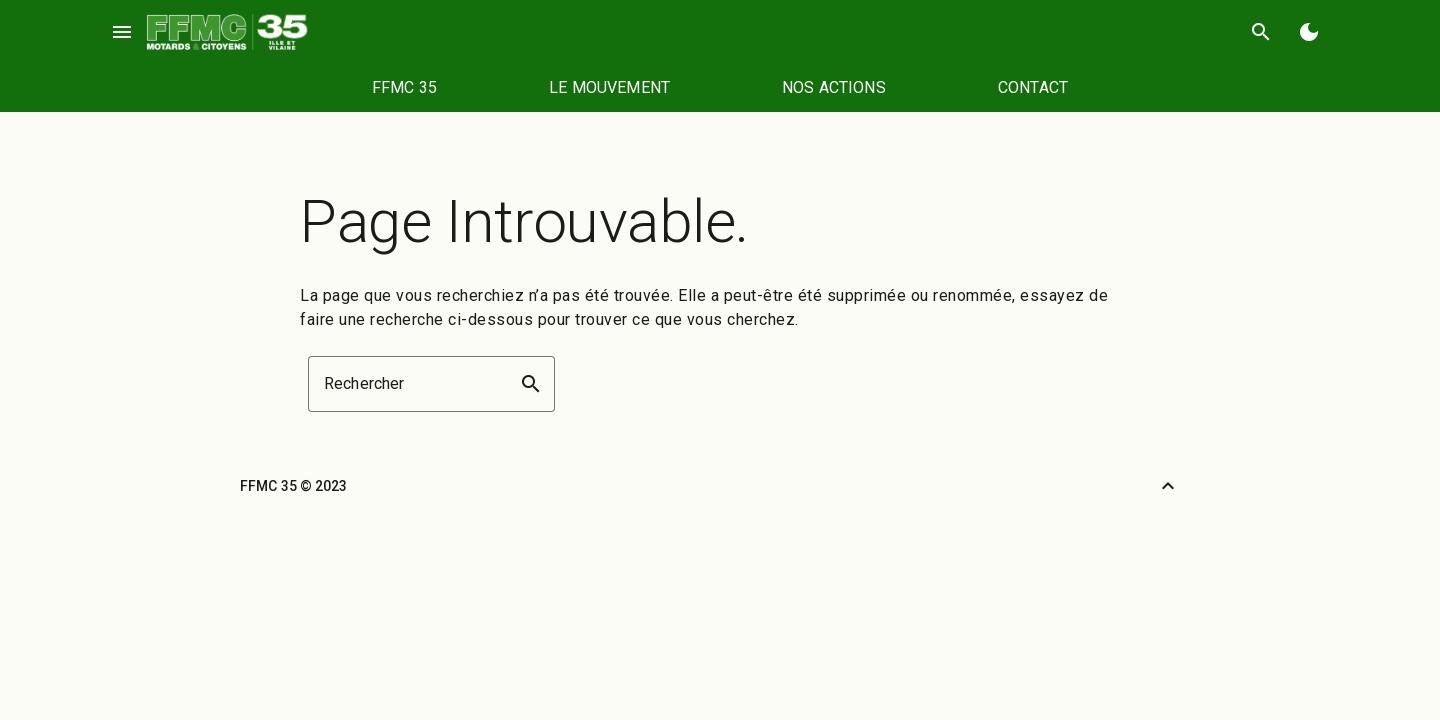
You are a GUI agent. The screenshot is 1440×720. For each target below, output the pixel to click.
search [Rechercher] (1261, 32)
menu (122, 32)
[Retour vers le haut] (1168, 486)
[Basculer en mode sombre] (1309, 32)
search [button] (531, 384)
